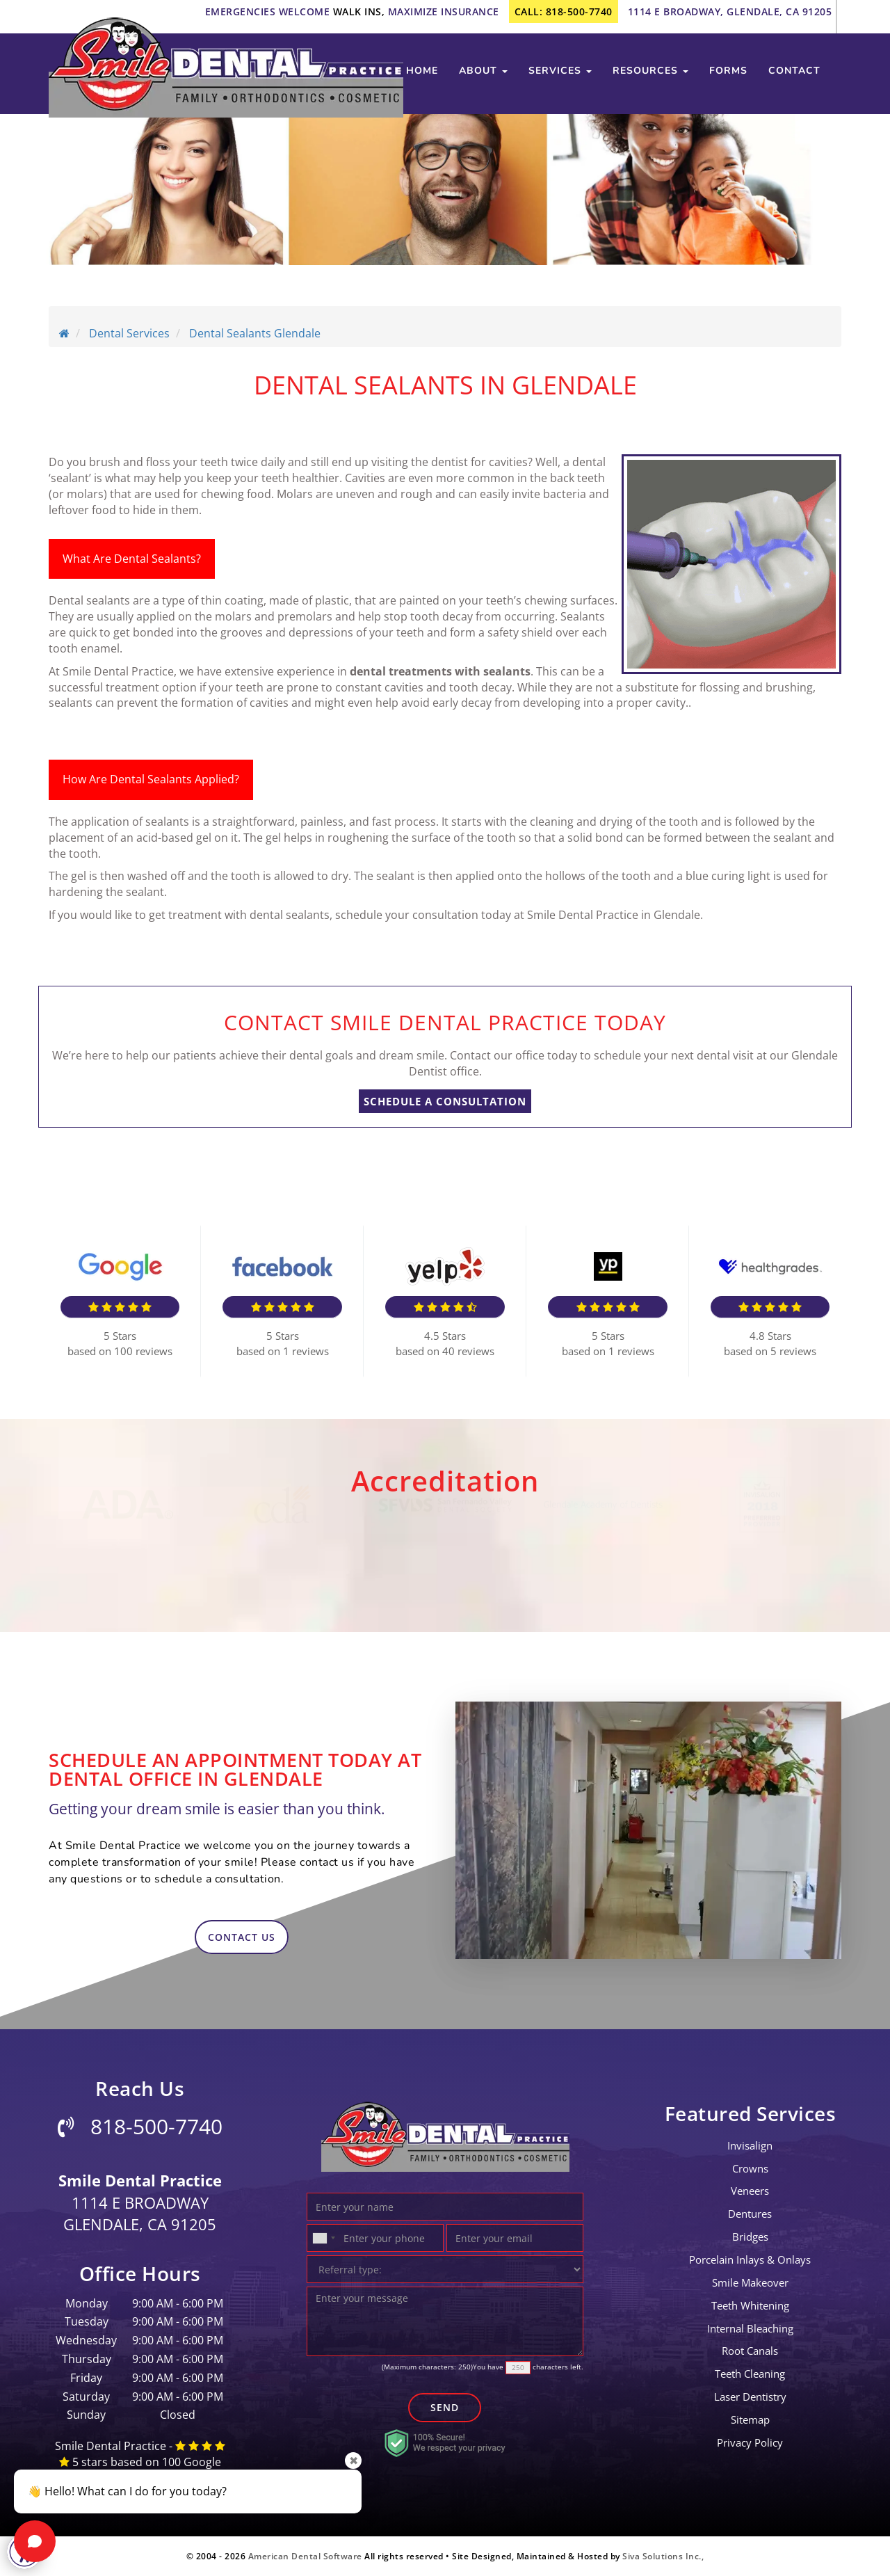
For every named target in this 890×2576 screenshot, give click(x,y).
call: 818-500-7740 (564, 11)
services (560, 71)
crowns (750, 2168)
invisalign (749, 2145)
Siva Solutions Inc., (663, 2556)
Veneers (750, 2191)
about (483, 71)
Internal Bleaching (750, 2328)
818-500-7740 (140, 2126)
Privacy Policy (750, 2442)
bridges (750, 2236)
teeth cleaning (750, 2374)
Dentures (750, 2214)
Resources (650, 71)
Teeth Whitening (750, 2305)
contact (794, 71)
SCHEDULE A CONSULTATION (445, 1101)
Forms (728, 71)
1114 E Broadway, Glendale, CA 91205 (730, 11)
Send (444, 2407)
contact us (241, 1937)
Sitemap (750, 2419)
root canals (750, 2351)
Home (422, 71)
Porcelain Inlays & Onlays (750, 2259)
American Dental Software (306, 2556)
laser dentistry (750, 2396)
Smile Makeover (750, 2282)
